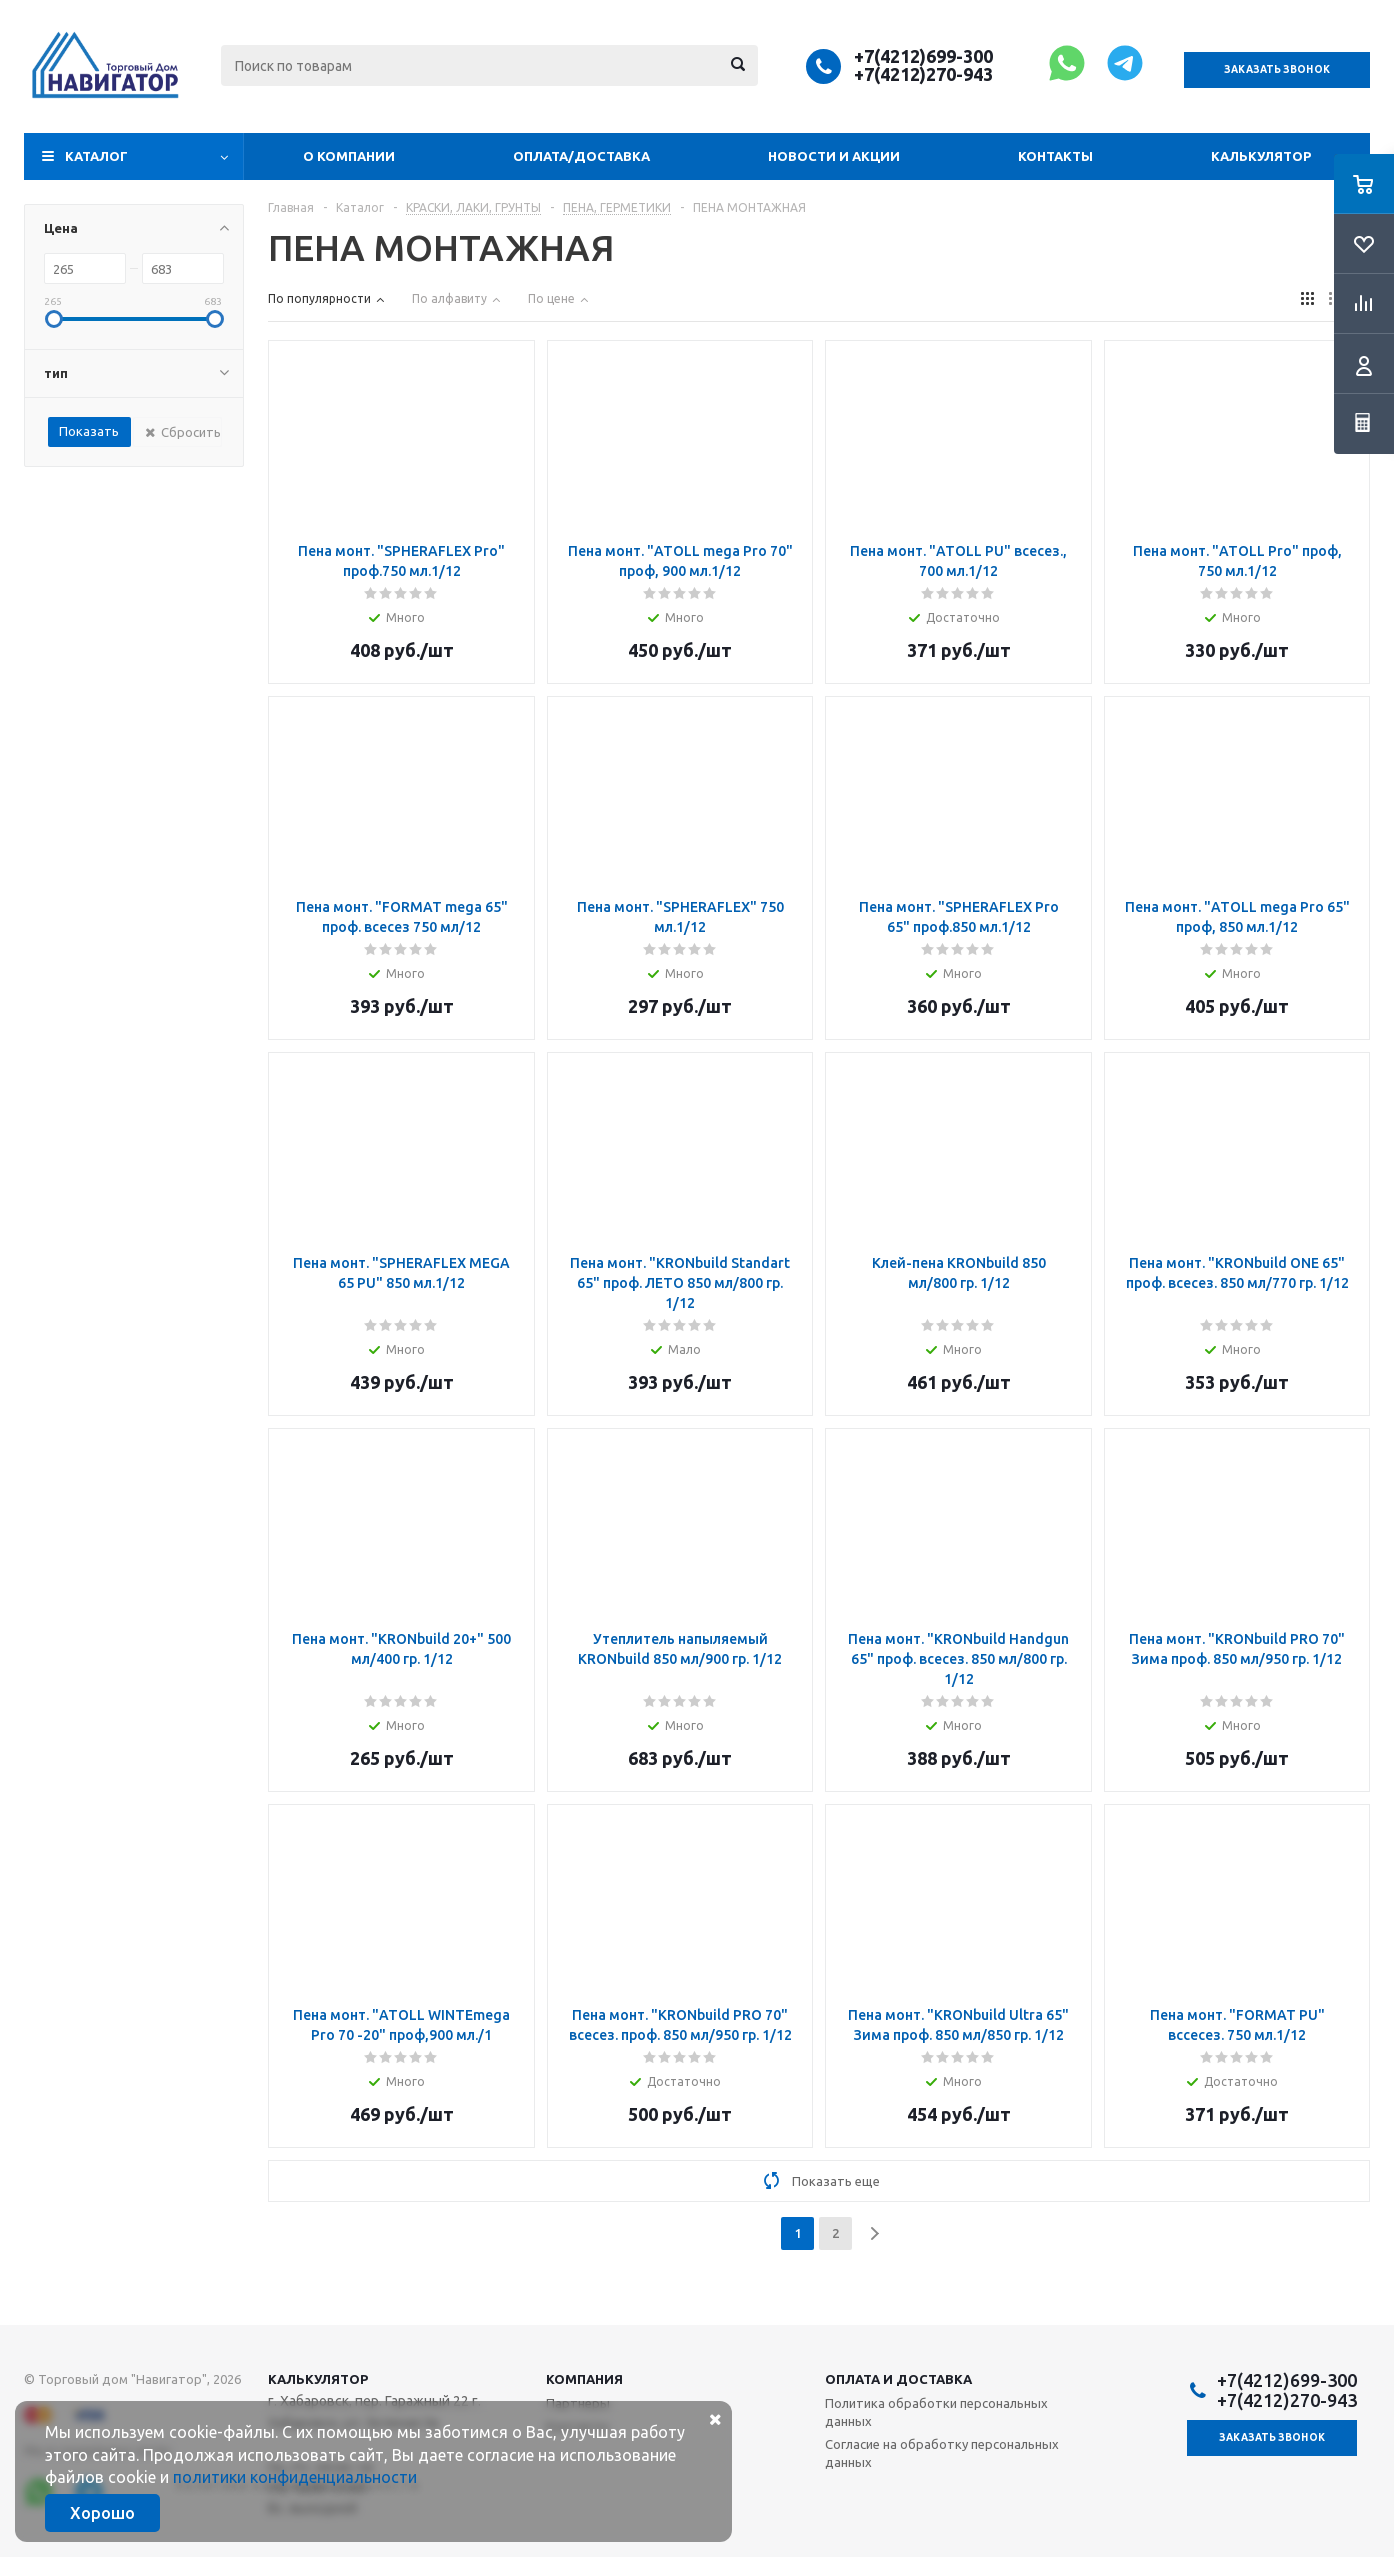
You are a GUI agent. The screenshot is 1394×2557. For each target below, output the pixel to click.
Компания (584, 2379)
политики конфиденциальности (295, 2477)
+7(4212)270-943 (923, 74)
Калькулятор (1261, 156)
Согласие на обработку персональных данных (942, 2453)
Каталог (96, 156)
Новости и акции (834, 156)
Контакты (1055, 156)
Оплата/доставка (581, 156)
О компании (349, 156)
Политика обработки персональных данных (936, 2412)
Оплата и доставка (898, 2379)
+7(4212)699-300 (923, 56)
